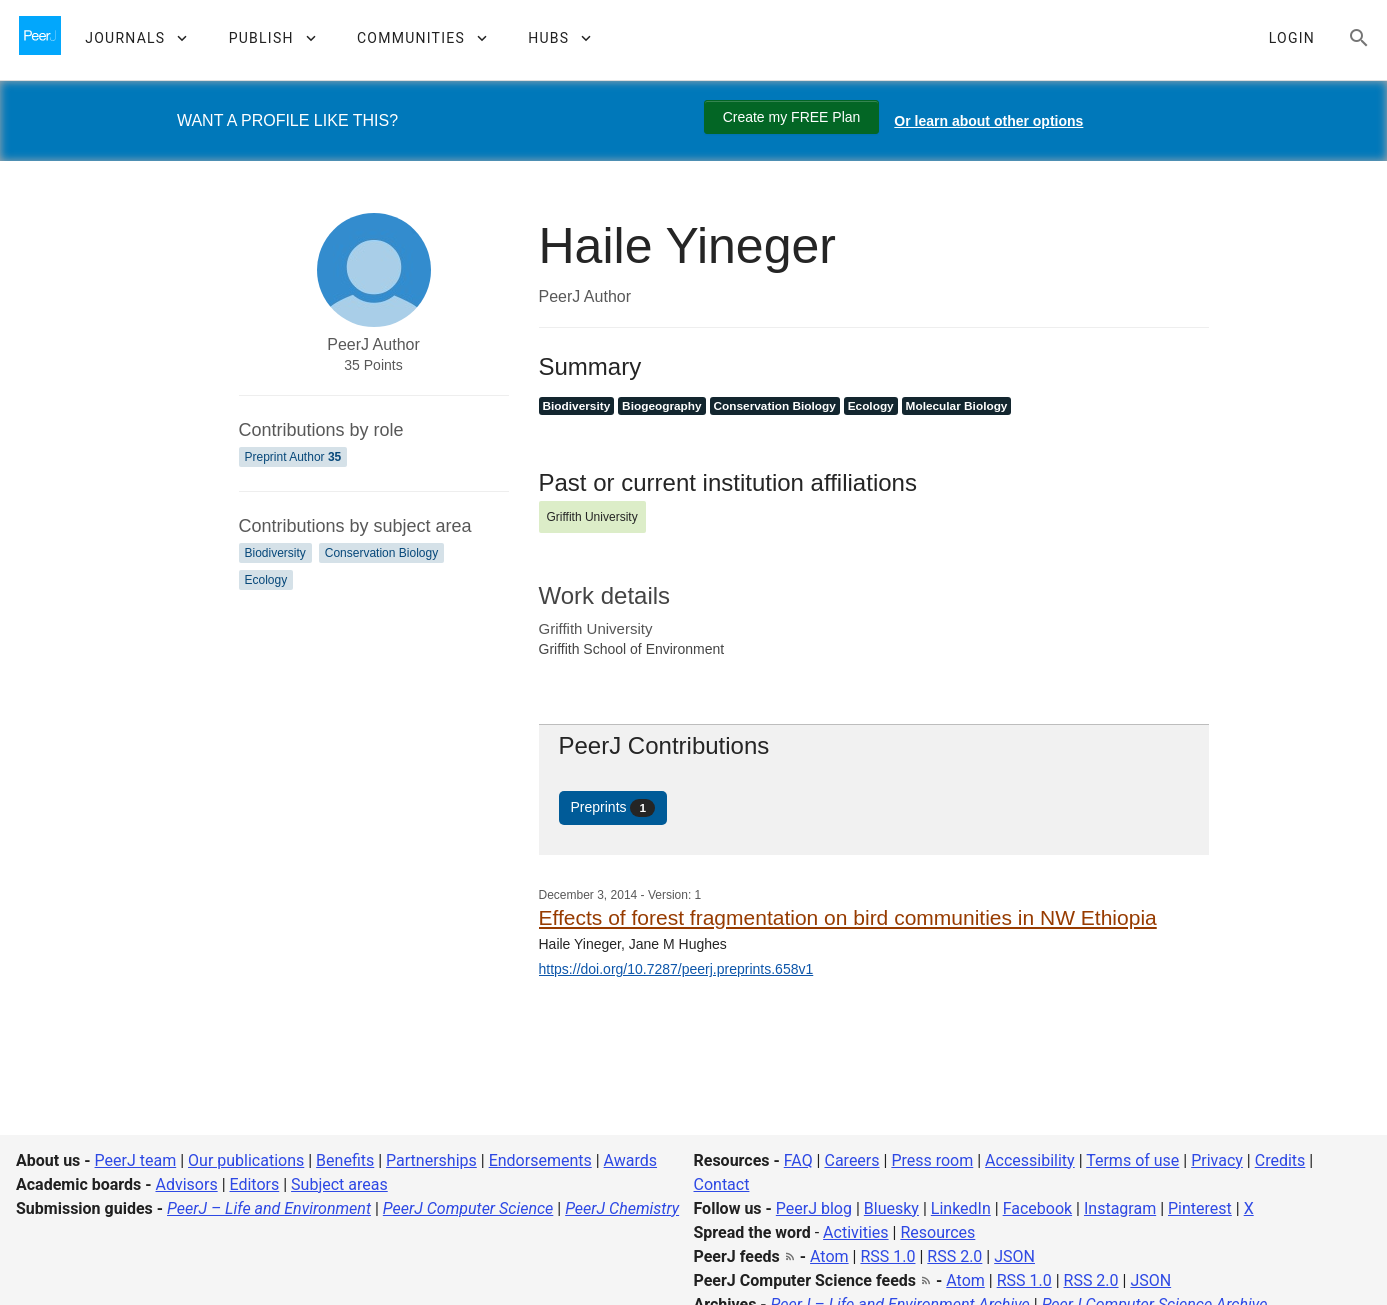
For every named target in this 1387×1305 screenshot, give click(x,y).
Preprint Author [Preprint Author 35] (293, 457)
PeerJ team (136, 1160)
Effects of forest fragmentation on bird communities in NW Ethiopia (848, 917)
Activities (855, 1232)
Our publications (246, 1160)
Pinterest (1200, 1208)
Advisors (186, 1184)
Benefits (345, 1160)
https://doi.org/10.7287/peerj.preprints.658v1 (676, 969)
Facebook (1037, 1208)
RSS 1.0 (887, 1256)
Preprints (613, 808)
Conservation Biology (381, 553)
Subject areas (339, 1184)
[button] (135, 38)
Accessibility (1030, 1160)
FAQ (798, 1160)
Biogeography (662, 406)
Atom (829, 1256)
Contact (722, 1184)
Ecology (266, 580)
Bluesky (891, 1208)
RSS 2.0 (954, 1256)
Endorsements (540, 1160)
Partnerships (431, 1160)
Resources (937, 1232)
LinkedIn (961, 1208)
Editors (255, 1184)
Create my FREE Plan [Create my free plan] (792, 117)
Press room (932, 1160)
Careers (851, 1160)
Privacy (1217, 1160)
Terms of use (1132, 1160)
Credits (1280, 1160)
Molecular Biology (957, 406)
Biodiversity (275, 553)
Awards (630, 1160)
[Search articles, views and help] (1359, 38)
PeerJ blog (814, 1208)
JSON (1014, 1256)
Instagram (1120, 1208)
